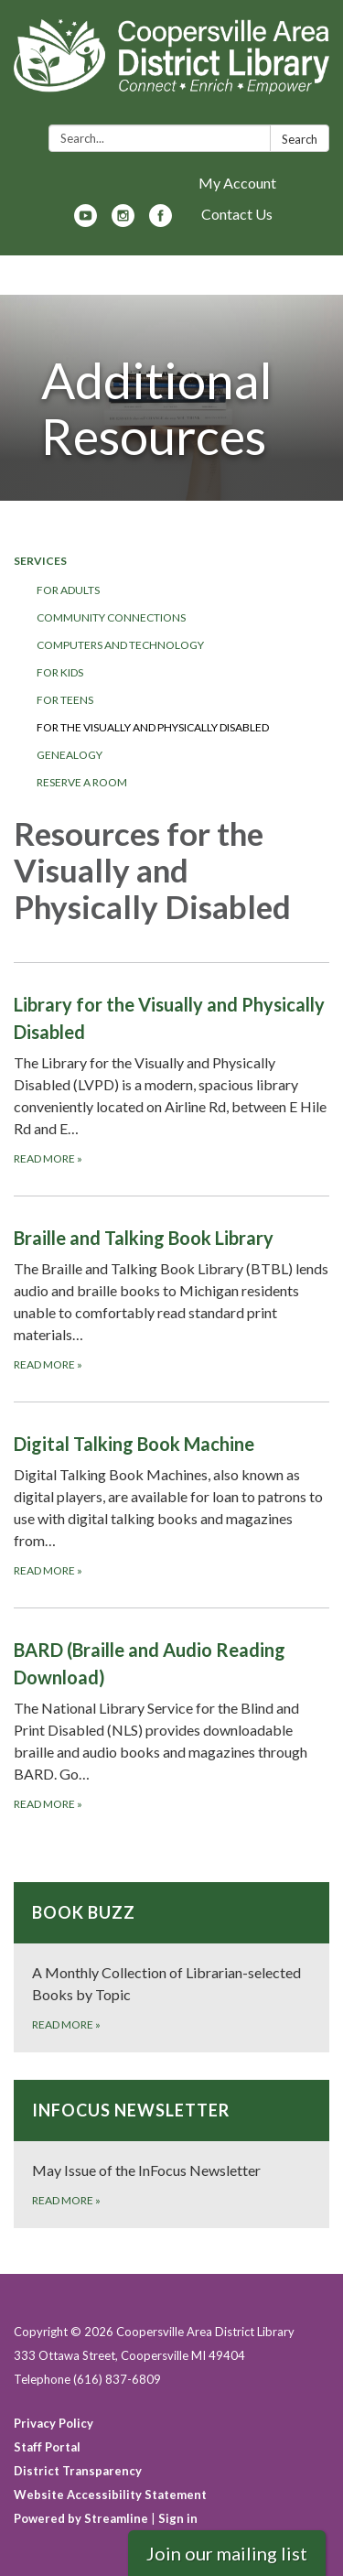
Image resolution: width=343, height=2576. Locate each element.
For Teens (65, 700)
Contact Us (237, 213)
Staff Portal (47, 2447)
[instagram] (123, 221)
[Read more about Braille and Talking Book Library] (171, 1299)
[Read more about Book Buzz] (171, 1967)
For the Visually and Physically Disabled (153, 727)
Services (40, 561)
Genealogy (69, 755)
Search (299, 139)
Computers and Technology (120, 645)
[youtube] (85, 221)
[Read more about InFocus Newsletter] (171, 2154)
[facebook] (160, 221)
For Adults (68, 590)
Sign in (178, 2518)
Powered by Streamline (81, 2518)
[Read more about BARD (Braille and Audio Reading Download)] (171, 1724)
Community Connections (111, 617)
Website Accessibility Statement (110, 2494)
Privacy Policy (53, 2423)
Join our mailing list (226, 2553)
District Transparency (78, 2470)
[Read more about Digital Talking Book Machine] (171, 1504)
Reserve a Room (82, 782)
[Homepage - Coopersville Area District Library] (171, 65)
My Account (237, 182)
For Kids (60, 672)
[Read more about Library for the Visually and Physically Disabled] (171, 1079)
